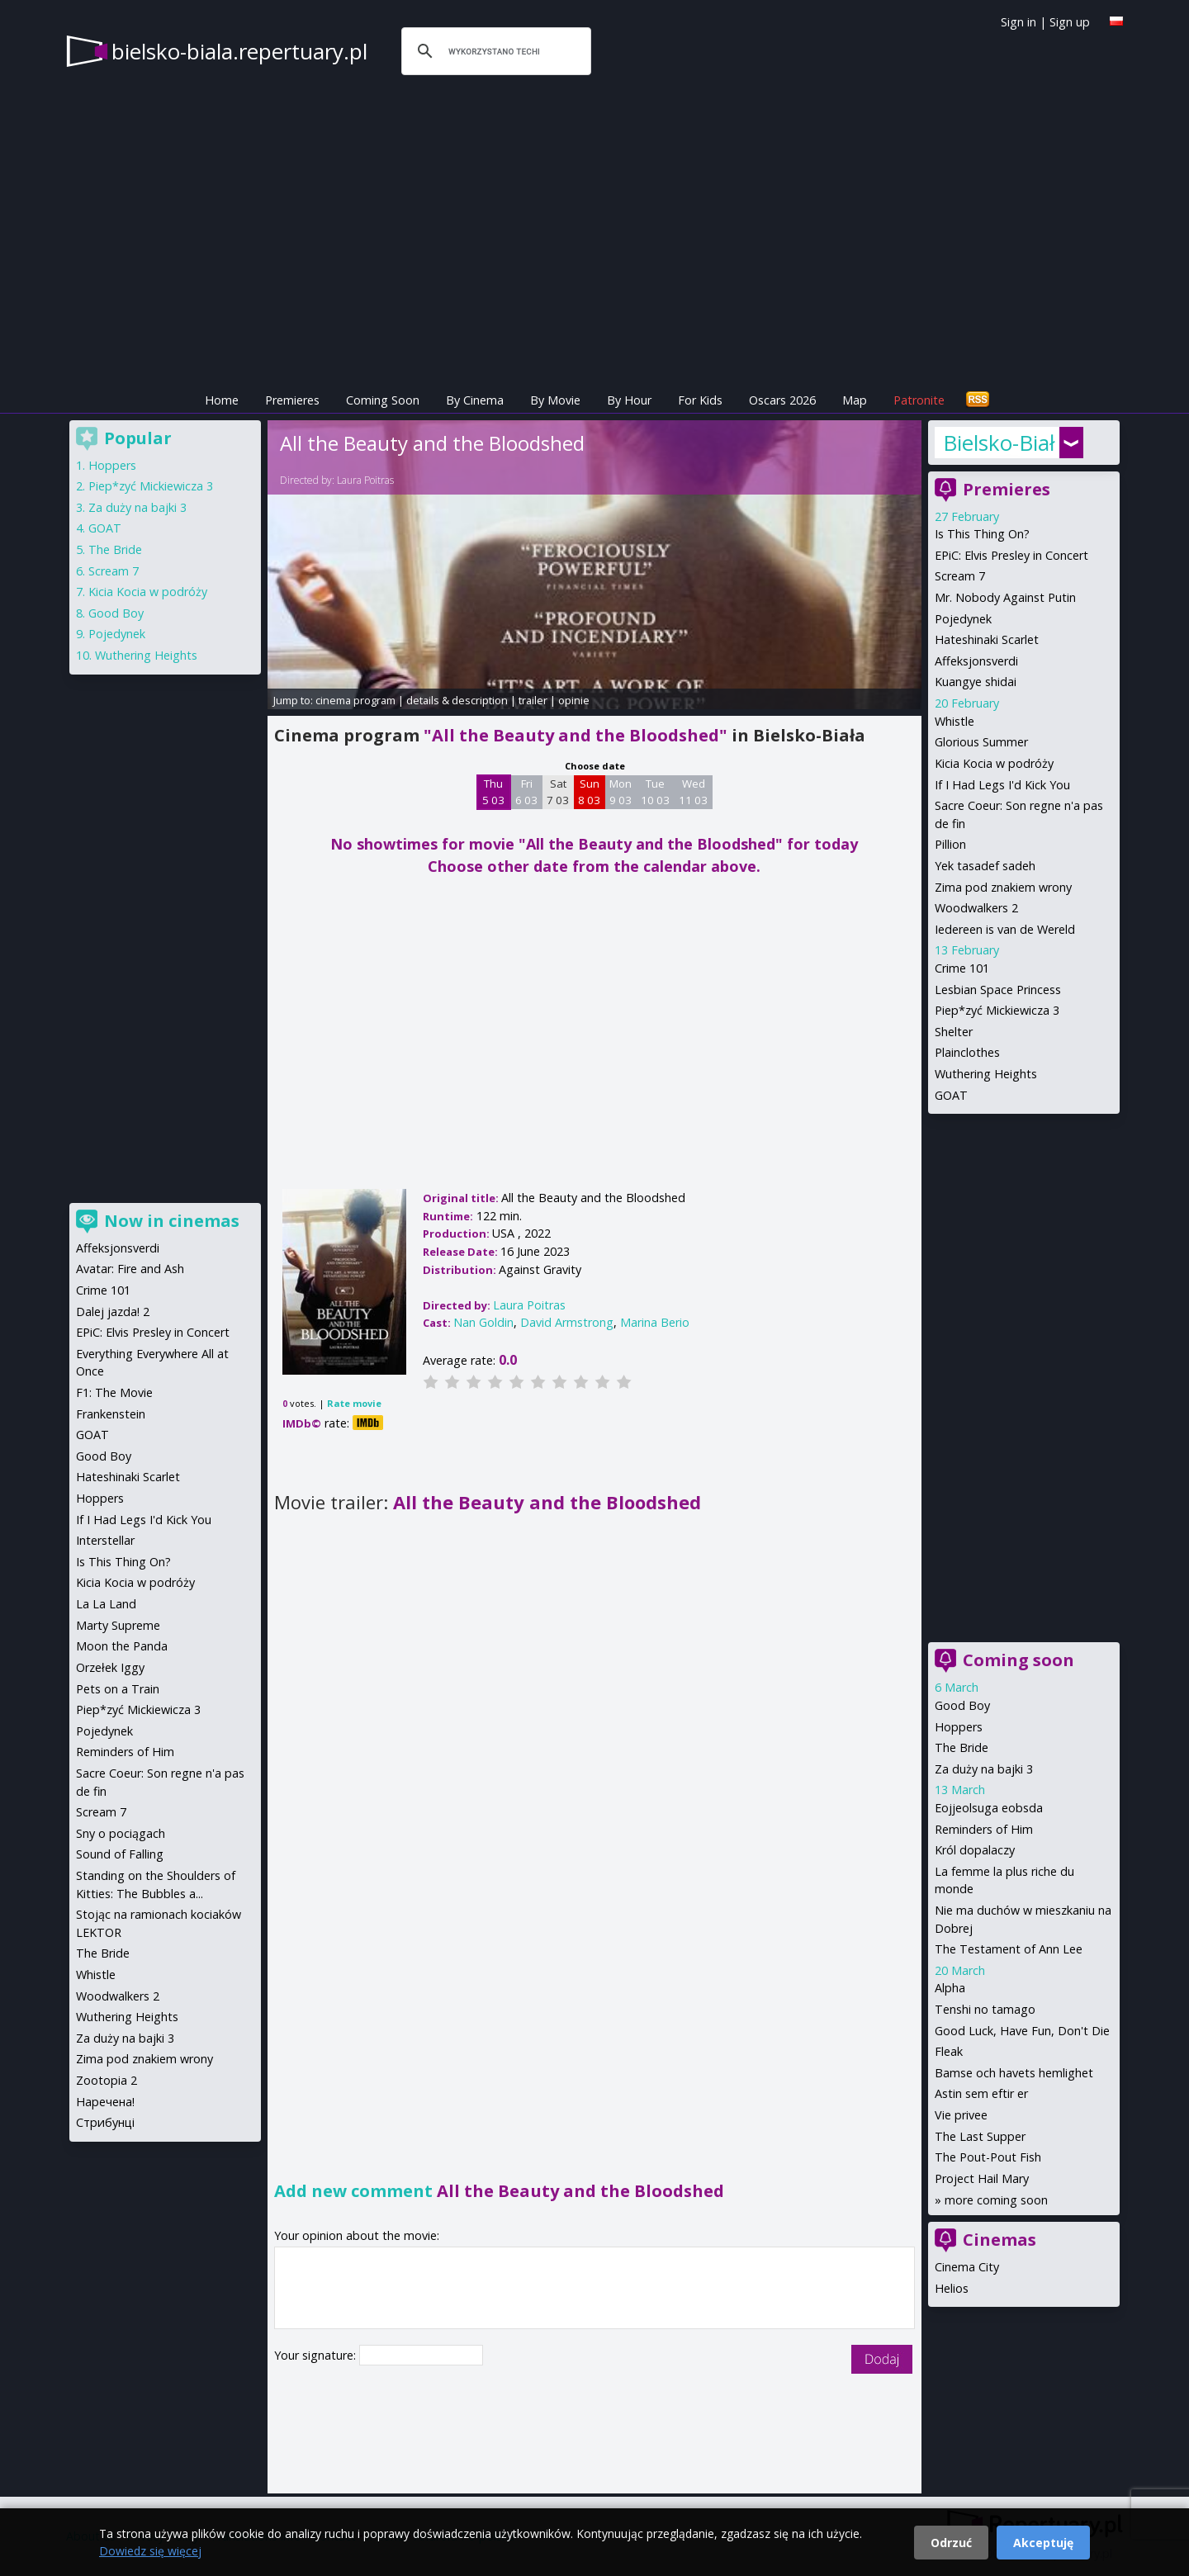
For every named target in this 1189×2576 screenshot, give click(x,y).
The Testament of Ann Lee (1008, 1949)
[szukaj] (493, 51)
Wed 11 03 (693, 791)
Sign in (1018, 22)
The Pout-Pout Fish (988, 2157)
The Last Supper (980, 2136)
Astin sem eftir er (981, 2093)
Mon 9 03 (620, 791)
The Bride (961, 1747)
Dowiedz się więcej (150, 2551)
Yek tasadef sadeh (985, 866)
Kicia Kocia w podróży (994, 763)
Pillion (950, 844)
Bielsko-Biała (999, 442)
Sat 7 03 (558, 791)
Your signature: (316, 2355)
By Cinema (475, 400)
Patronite (919, 400)
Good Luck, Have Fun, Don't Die (1022, 2031)
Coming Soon (382, 400)
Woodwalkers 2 (976, 908)
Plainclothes (967, 1052)
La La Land (106, 1604)
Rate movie (354, 1403)
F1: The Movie (114, 1392)
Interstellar (105, 1540)
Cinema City (967, 2267)
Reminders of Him (984, 1829)
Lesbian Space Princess (998, 989)
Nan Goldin (483, 1322)
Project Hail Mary (982, 2178)
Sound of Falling (119, 1854)
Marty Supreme (118, 1625)
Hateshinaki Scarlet (987, 639)
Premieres (292, 400)
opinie (574, 700)
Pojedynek (963, 619)
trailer (533, 700)
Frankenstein (110, 1414)
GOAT (951, 1095)
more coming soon (996, 2200)
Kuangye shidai (975, 681)
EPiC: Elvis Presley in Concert (1011, 555)
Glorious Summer (981, 742)
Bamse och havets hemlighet (1014, 2073)
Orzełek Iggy (110, 1667)
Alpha (950, 1988)
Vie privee (961, 2115)
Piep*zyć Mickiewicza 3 (997, 1010)
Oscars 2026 (782, 400)
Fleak (949, 2051)
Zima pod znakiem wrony (1003, 887)
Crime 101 (962, 968)
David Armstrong (566, 1322)
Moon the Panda (122, 1646)
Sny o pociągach (120, 1833)
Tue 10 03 (655, 791)
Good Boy (962, 1705)
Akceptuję (1043, 2542)
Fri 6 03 (526, 791)
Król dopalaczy (975, 1850)
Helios (952, 2288)
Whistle (954, 721)
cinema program (355, 700)
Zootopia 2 (106, 2080)
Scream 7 (960, 576)
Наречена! (105, 2102)
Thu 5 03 (493, 791)
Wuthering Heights (986, 1074)
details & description (457, 700)
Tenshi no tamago (985, 2009)
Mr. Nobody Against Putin (1005, 597)
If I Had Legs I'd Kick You (1002, 785)
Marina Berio (654, 1322)
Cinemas (999, 2239)
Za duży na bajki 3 (984, 1769)
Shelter (954, 1031)
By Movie (555, 400)
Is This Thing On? (982, 534)
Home (222, 400)
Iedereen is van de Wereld (1005, 929)
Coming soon (1018, 1660)
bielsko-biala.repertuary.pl (239, 51)
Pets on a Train (117, 1689)
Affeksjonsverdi (976, 661)
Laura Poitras (365, 480)
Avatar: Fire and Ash (130, 1268)
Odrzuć (951, 2542)
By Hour (629, 400)
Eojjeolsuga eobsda (989, 1808)
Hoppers (959, 1727)
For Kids (700, 400)
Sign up (1069, 22)
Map (854, 400)
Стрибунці (105, 2122)
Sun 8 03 (589, 791)
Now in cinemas (171, 1221)
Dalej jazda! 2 (112, 1311)
